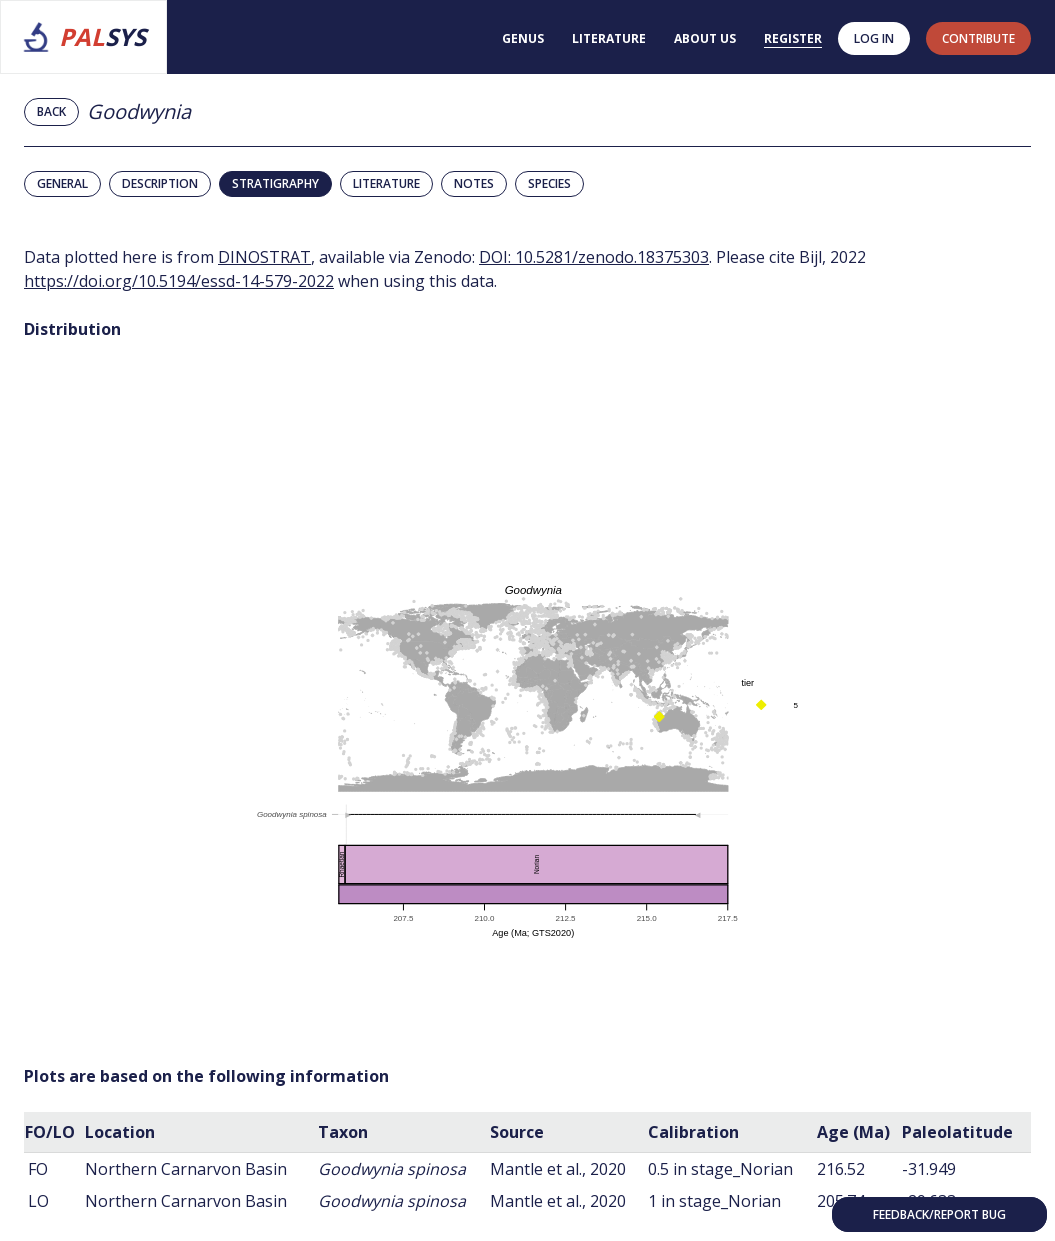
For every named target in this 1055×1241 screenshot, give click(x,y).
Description (160, 183)
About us (705, 38)
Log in (874, 38)
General (62, 183)
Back (51, 111)
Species (549, 183)
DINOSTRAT (264, 257)
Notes (474, 183)
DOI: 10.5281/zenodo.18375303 (594, 257)
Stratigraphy (275, 183)
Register (793, 38)
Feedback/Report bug (939, 1214)
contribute (978, 38)
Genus (523, 38)
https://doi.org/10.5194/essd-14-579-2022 (179, 281)
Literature (609, 38)
